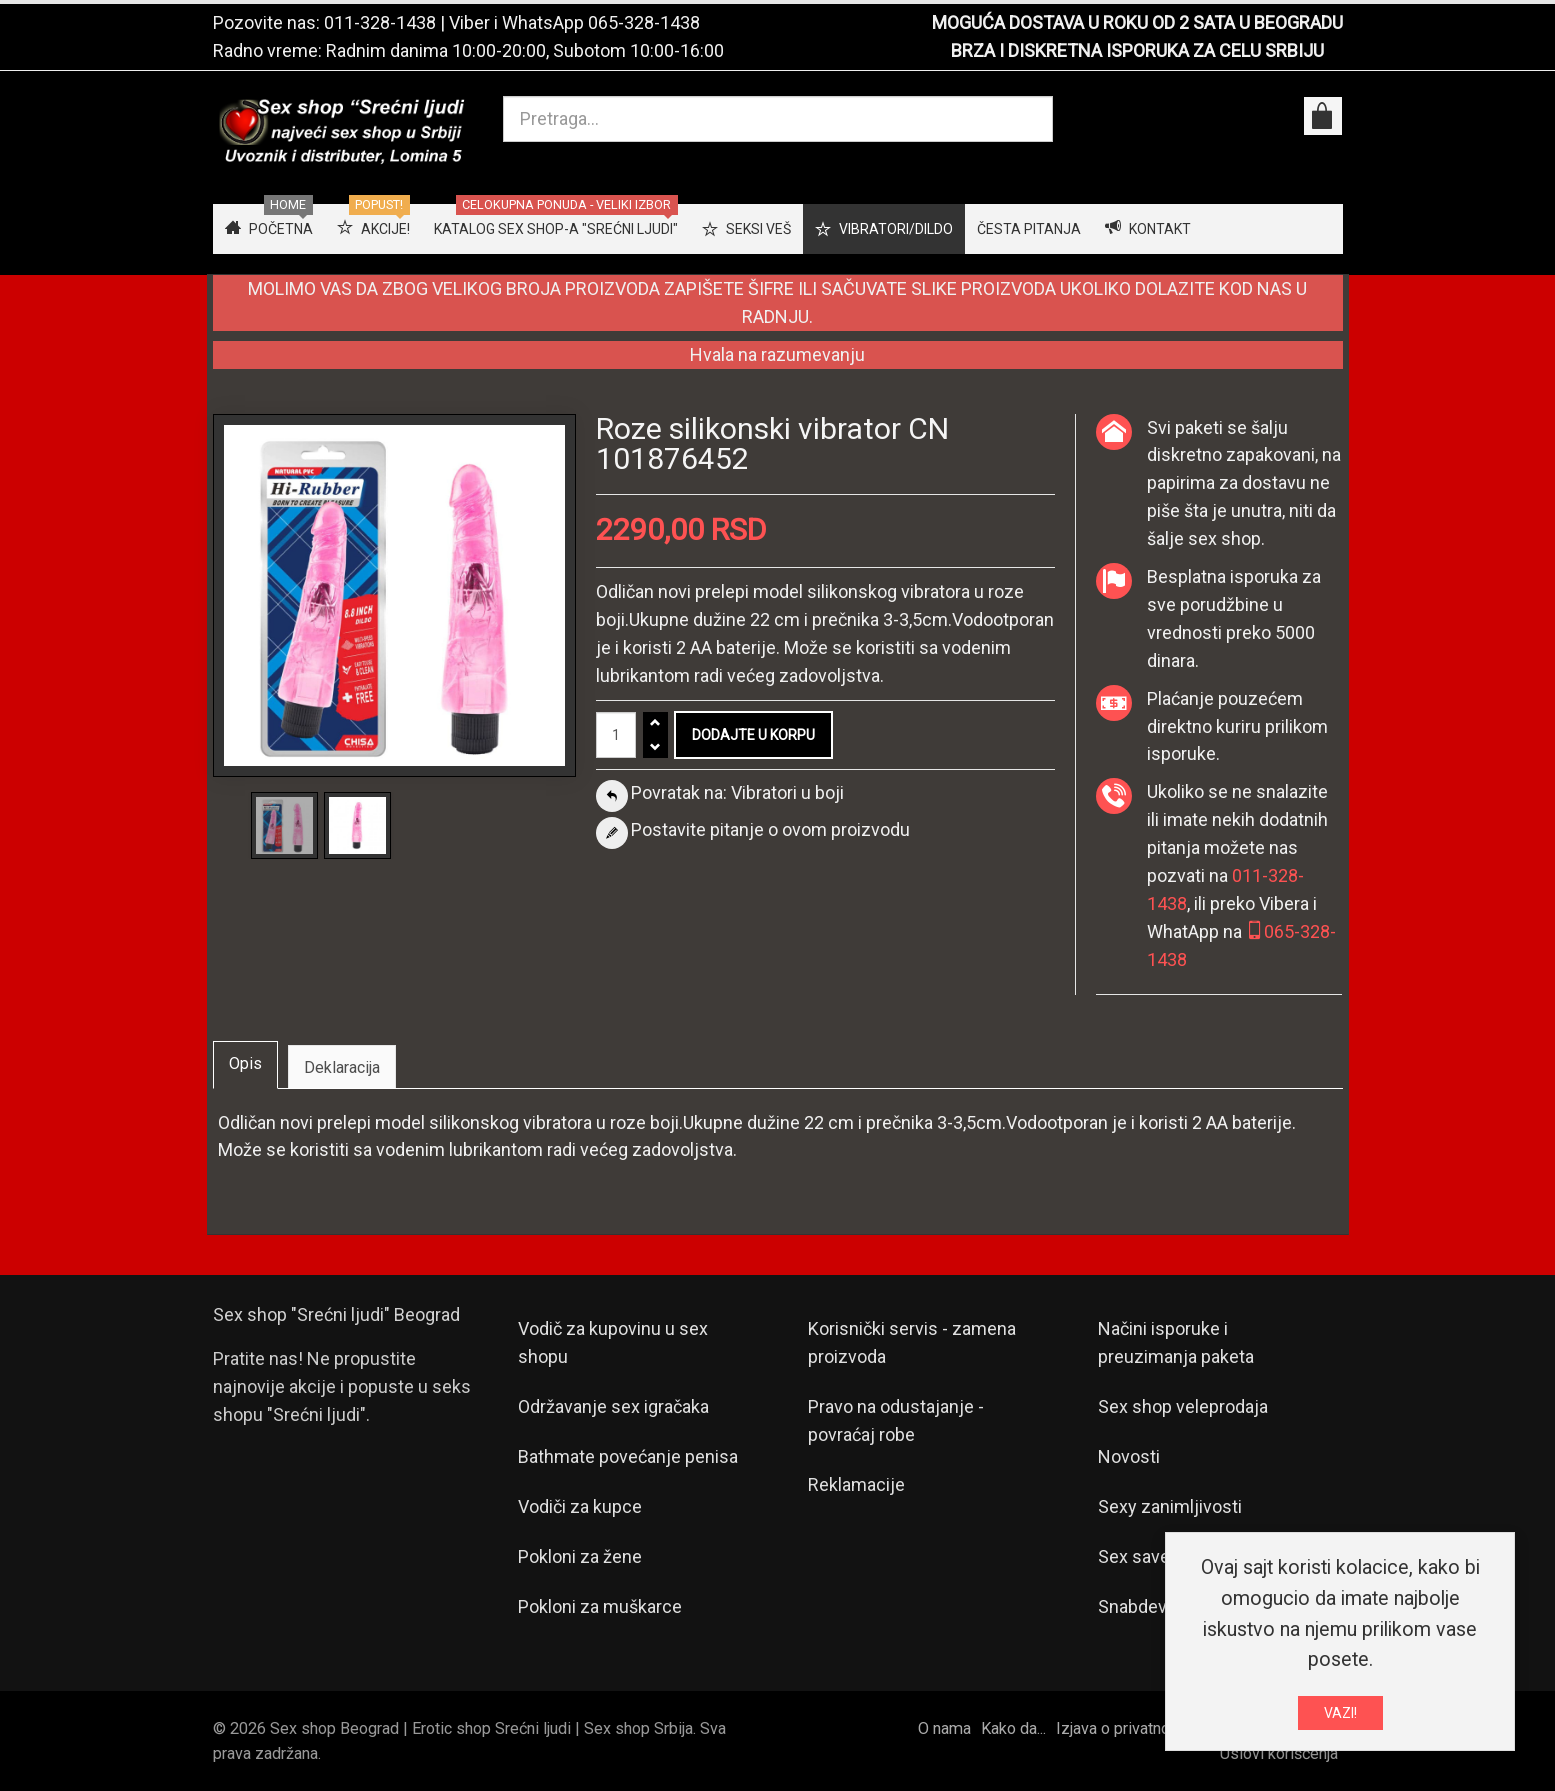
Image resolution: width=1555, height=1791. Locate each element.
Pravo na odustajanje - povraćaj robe (896, 1420)
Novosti (1129, 1456)
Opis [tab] (245, 1063)
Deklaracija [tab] (342, 1067)
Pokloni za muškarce (600, 1606)
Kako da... (1013, 1728)
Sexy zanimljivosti (1170, 1506)
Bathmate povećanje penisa (628, 1456)
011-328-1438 (380, 22)
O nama (944, 1728)
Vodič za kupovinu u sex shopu (613, 1342)
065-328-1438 (644, 22)
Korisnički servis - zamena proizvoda (912, 1342)
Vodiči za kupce (580, 1506)
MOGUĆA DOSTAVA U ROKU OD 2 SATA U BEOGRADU (1137, 22)
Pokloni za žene (580, 1556)
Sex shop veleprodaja (1183, 1406)
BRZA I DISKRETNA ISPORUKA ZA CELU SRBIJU (1137, 50)
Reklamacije (856, 1484)
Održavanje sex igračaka (613, 1406)
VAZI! (1340, 1713)
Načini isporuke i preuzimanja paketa (1176, 1342)
